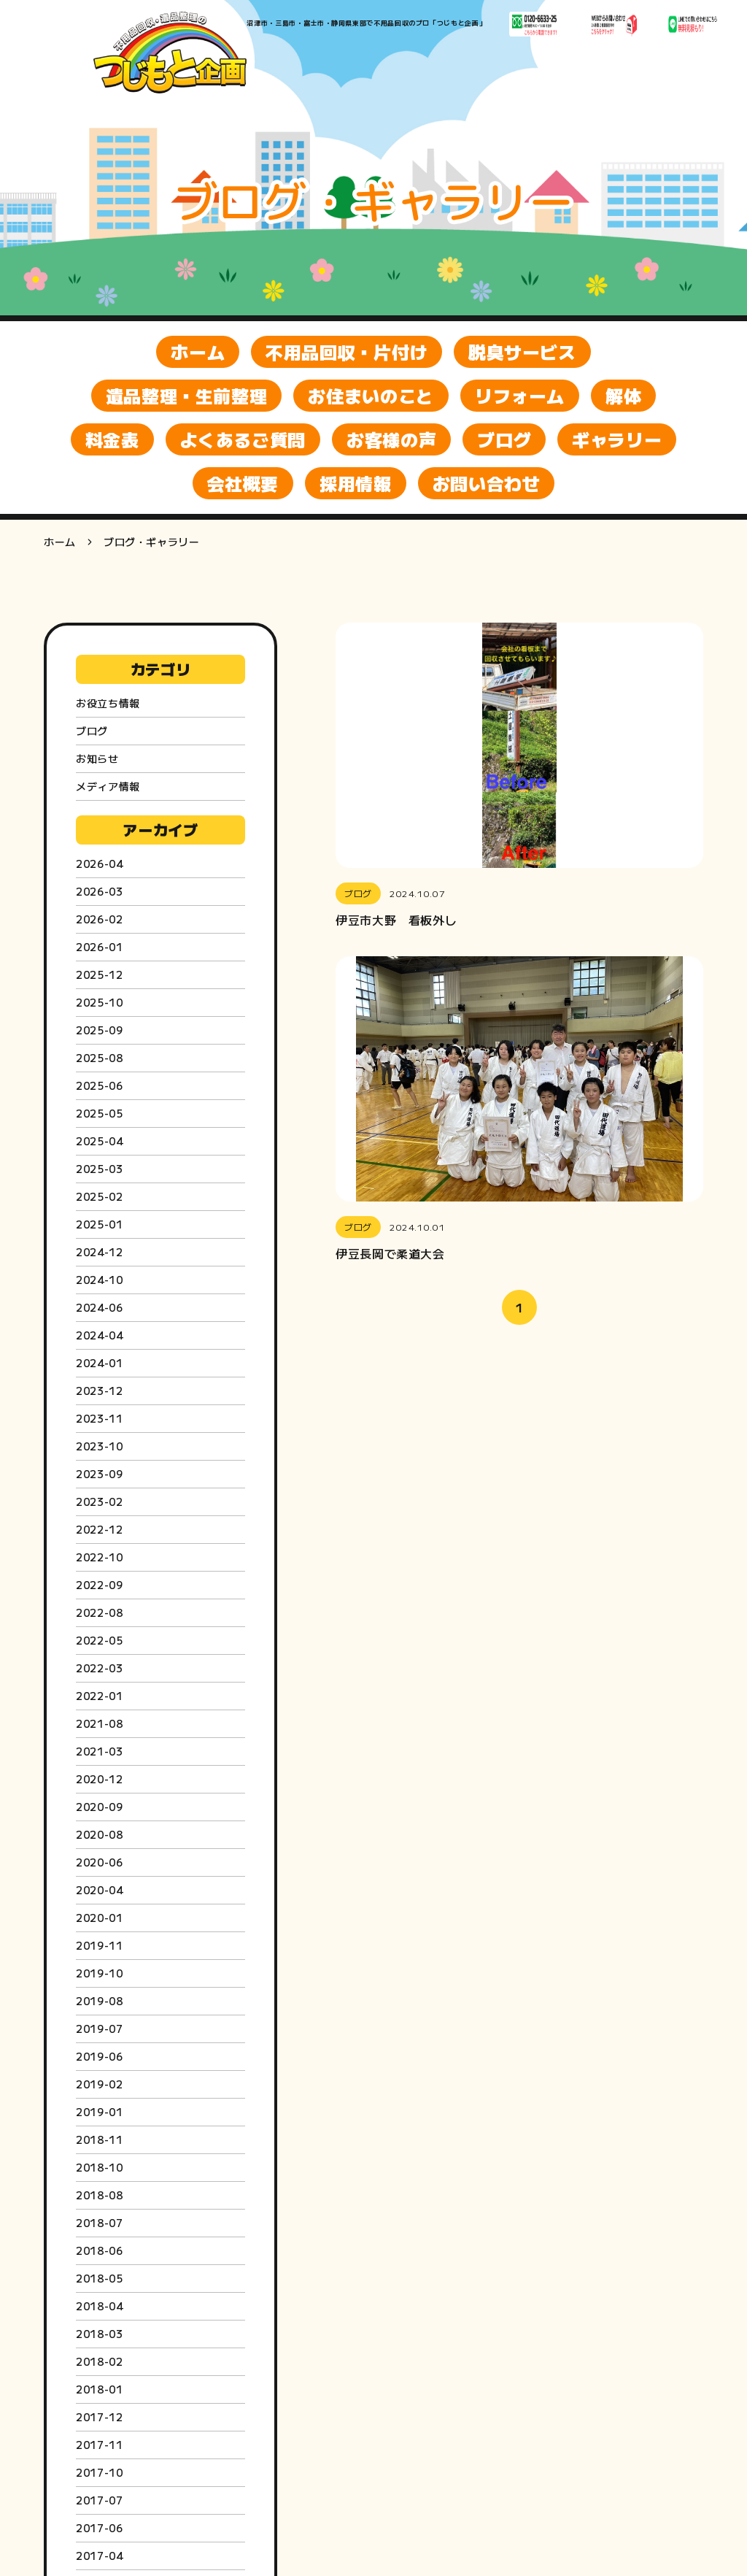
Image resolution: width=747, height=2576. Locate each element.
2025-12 (99, 974)
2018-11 (99, 2139)
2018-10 (99, 2167)
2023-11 (99, 1418)
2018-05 (99, 2278)
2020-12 (99, 1779)
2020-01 (99, 1917)
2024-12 (99, 1252)
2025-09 (99, 1030)
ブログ (92, 730)
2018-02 (99, 2361)
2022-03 (99, 1668)
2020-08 (99, 1834)
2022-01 (99, 1695)
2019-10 (99, 1973)
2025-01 (99, 1224)
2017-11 (99, 2444)
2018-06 (99, 2250)
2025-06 (99, 1085)
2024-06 (99, 1307)
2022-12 (99, 1529)
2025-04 (99, 1141)
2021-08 (99, 1723)
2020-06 (99, 1862)
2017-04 (99, 2555)
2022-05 (99, 1640)
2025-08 (99, 1057)
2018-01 (99, 2389)
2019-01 (99, 2111)
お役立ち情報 (108, 703)
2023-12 (99, 1390)
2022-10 (99, 1557)
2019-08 (99, 2000)
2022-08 (99, 1612)
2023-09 (99, 1473)
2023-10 (99, 1446)
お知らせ (97, 758)
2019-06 (99, 2056)
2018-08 (99, 2195)
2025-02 (99, 1196)
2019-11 (99, 1945)
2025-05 (99, 1113)
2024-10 (99, 1279)
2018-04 (99, 2306)
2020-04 (99, 1890)
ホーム (60, 541)
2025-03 (99, 1168)
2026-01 (99, 946)
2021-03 (99, 1751)
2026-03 (99, 891)
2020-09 (99, 1806)
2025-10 (99, 1002)
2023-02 (99, 1501)
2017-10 (99, 2472)
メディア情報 (108, 786)
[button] (519, 775)
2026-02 (99, 919)
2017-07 (99, 2500)
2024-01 (99, 1363)
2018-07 (99, 2222)
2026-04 (99, 863)
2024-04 (99, 1335)
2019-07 (99, 2028)
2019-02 (99, 2084)
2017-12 (99, 2417)
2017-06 (99, 2528)
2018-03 (99, 2333)
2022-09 (99, 1584)
